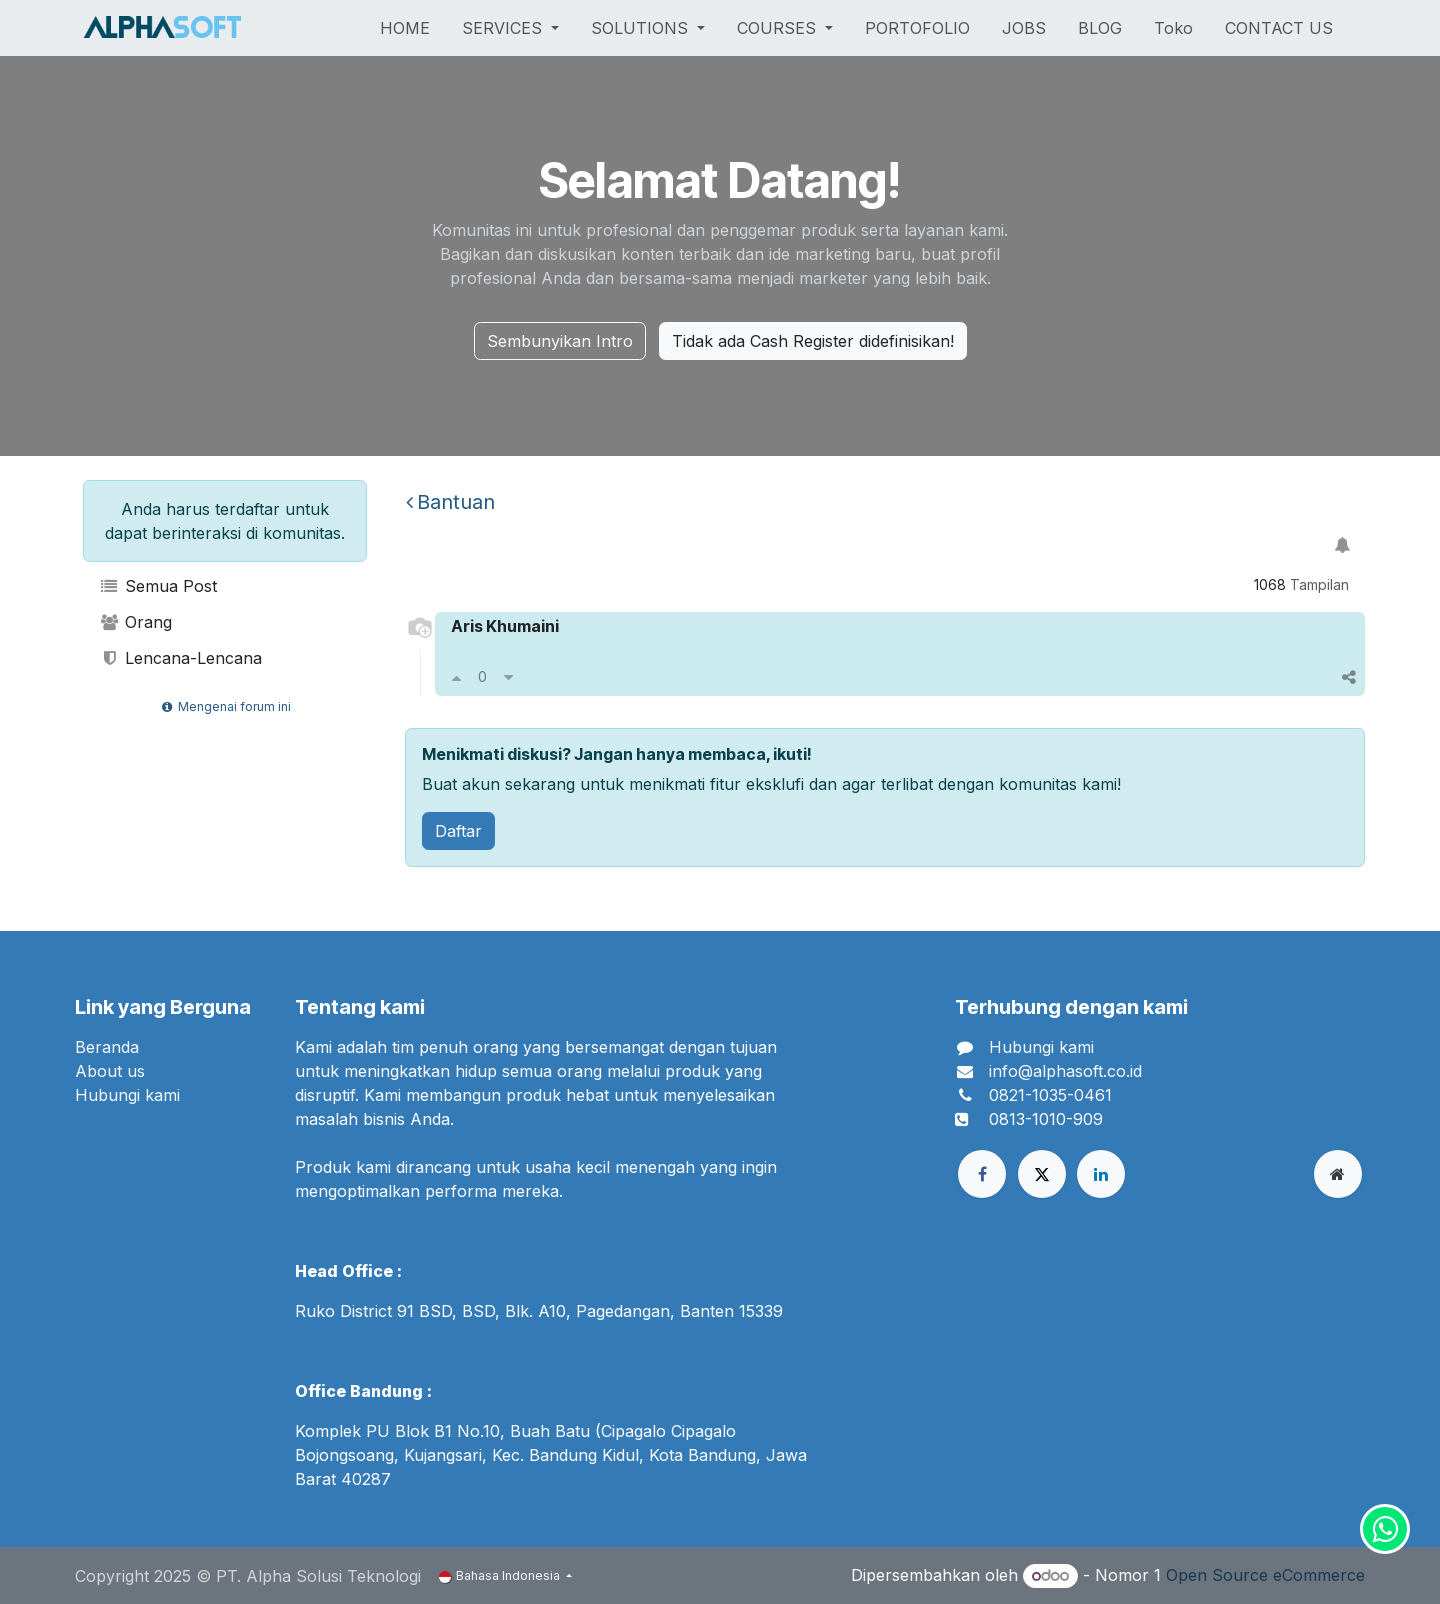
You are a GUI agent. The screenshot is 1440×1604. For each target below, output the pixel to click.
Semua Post (158, 586)
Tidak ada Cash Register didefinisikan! (813, 341)
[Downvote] (508, 677)
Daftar (458, 831)
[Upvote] (456, 677)
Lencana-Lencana (180, 658)
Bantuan (450, 502)
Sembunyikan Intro (560, 341)
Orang (135, 622)
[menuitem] (405, 28)
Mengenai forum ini (224, 706)
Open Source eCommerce (1265, 1575)
